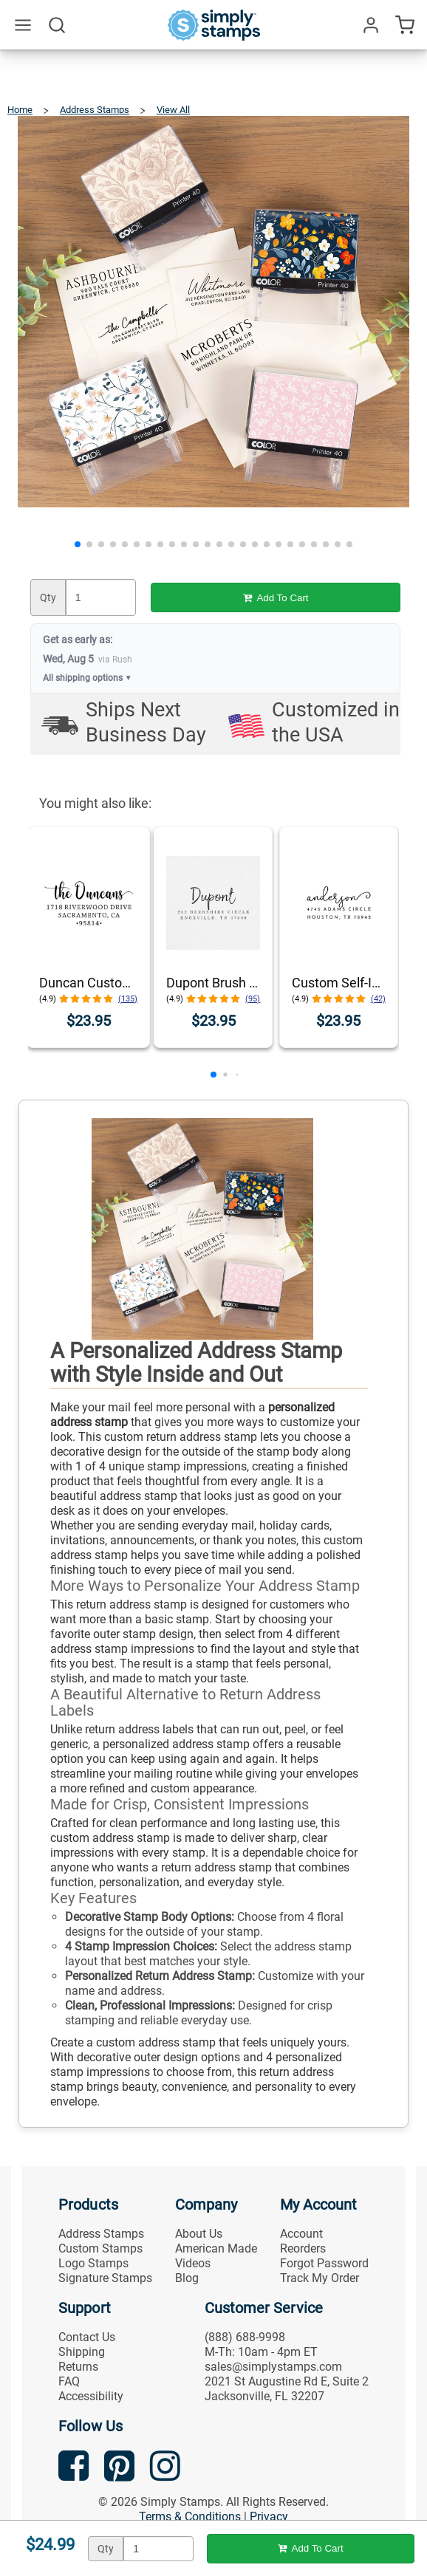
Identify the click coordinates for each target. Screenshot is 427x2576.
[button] (78, 544)
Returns (78, 2367)
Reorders (303, 2248)
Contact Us (86, 2337)
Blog (187, 2278)
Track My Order (319, 2278)
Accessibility (90, 2396)
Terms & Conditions (190, 2517)
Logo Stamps (93, 2263)
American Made (216, 2248)
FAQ (69, 2381)
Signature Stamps (105, 2278)
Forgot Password (324, 2263)
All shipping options (87, 678)
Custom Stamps (100, 2248)
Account (301, 2234)
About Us (198, 2234)
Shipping (81, 2352)
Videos (193, 2263)
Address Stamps (101, 2234)
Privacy (269, 2517)
